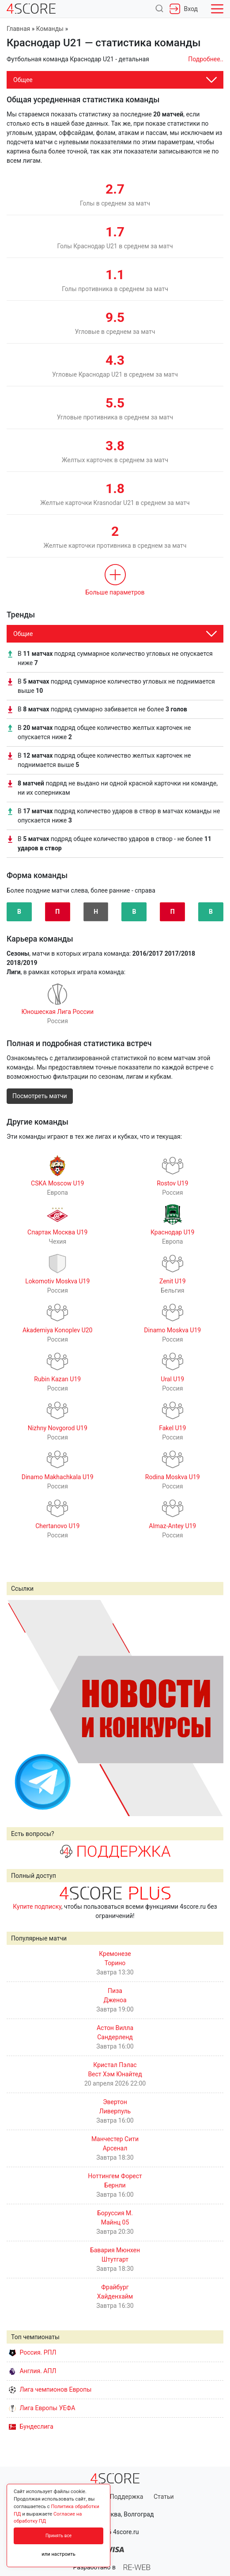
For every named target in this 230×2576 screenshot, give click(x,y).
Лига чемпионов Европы (50, 2389)
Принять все (58, 2535)
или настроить (58, 2554)
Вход (184, 8)
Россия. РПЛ (33, 2352)
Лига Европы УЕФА (42, 2407)
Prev (18, 1708)
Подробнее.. (205, 59)
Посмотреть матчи (39, 1095)
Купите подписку (37, 1906)
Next (212, 1708)
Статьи (164, 2496)
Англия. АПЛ (32, 2370)
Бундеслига (31, 2426)
